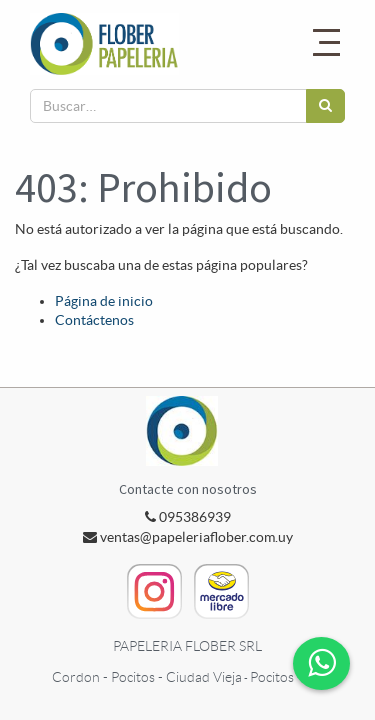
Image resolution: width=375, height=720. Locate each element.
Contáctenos (94, 320)
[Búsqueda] (325, 106)
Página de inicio (104, 301)
